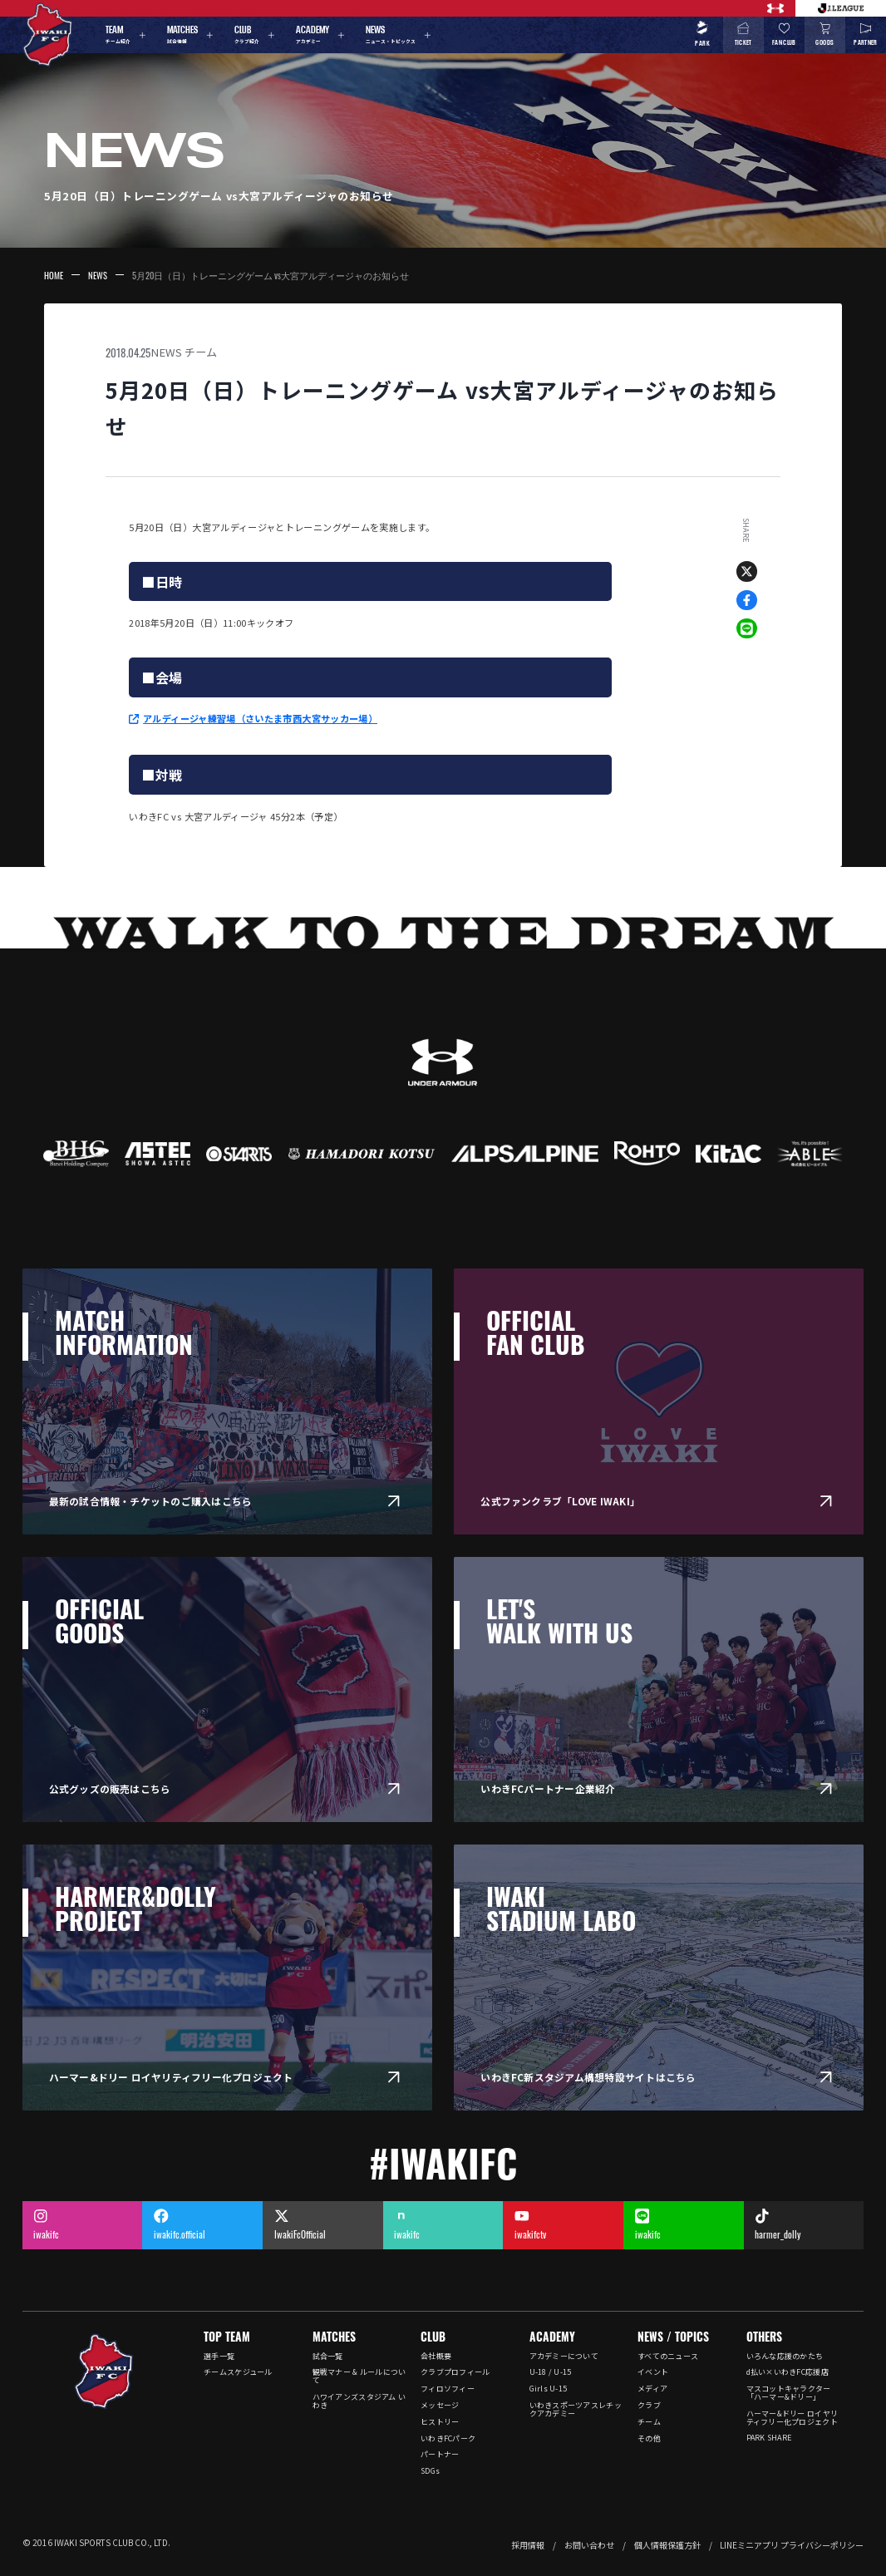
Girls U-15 (548, 2388)
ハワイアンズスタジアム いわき (359, 2401)
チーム (201, 352)
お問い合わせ (589, 2545)
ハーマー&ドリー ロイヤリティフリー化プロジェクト (792, 2417)
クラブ (649, 2405)
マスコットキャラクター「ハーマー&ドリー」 (788, 2392)
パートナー (440, 2454)
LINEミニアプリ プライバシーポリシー (792, 2545)
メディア (652, 2388)
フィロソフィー (448, 2388)
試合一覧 (328, 2356)
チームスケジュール (238, 2372)
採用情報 (527, 2545)
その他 (649, 2438)
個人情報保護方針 (667, 2545)
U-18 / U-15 (550, 2372)
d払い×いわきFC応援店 (787, 2372)
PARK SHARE (769, 2437)
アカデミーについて (563, 2356)
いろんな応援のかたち (785, 2356)
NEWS (97, 275)
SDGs (430, 2470)
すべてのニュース (667, 2356)
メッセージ (440, 2405)
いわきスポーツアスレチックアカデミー (575, 2409)
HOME (53, 275)
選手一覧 (219, 2356)
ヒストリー (440, 2421)
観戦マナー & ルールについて (359, 2376)
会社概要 (436, 2356)
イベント (652, 2372)
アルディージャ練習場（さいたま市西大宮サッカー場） (260, 718)
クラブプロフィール (455, 2372)
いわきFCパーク (448, 2438)
